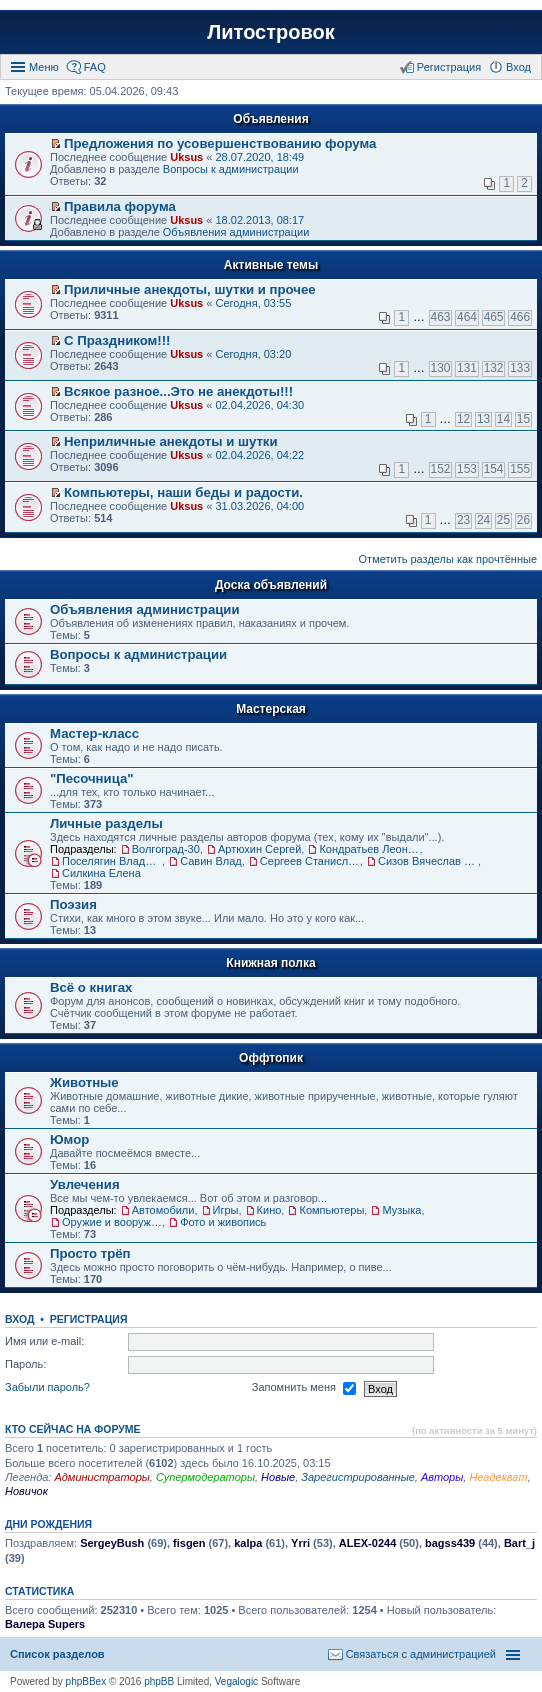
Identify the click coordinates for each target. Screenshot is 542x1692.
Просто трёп (90, 1253)
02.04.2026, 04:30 (259, 405)
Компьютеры (331, 1210)
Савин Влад (211, 861)
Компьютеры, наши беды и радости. (183, 492)
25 (503, 520)
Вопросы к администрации (231, 169)
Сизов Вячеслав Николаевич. (428, 861)
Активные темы (271, 265)
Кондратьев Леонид (369, 849)
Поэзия (73, 904)
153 (467, 469)
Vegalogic (236, 1681)
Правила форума (120, 206)
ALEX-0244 (367, 1543)
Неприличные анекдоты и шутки (171, 441)
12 (463, 419)
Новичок (26, 1491)
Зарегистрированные (358, 1477)
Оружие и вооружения (112, 1222)
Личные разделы (106, 823)
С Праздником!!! (117, 340)
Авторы (442, 1477)
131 (467, 368)
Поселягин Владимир (112, 861)
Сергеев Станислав (310, 861)
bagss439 (450, 1543)
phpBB (159, 1681)
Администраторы (101, 1477)
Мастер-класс (94, 733)
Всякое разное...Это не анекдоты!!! (178, 391)
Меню (44, 67)
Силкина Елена (101, 873)
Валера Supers (45, 1624)
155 (520, 469)
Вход (19, 1319)
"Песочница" (92, 778)
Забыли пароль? (47, 1388)
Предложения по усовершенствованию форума (220, 143)
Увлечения (85, 1184)
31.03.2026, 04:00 (259, 506)
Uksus (186, 157)
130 (441, 368)
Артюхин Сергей (259, 849)
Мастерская (271, 709)
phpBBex (86, 1681)
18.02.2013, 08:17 (259, 220)
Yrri (300, 1543)
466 (520, 317)
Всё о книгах (91, 987)
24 (483, 520)
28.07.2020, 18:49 (259, 157)
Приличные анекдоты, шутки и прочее (190, 289)
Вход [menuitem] (518, 67)
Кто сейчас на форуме (73, 1429)
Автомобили (163, 1210)
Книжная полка (270, 963)
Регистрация (89, 1319)
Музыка (401, 1210)
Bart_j (519, 1543)
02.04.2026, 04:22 (259, 455)
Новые (278, 1477)
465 (494, 317)
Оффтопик (271, 1058)
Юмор (69, 1139)
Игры (226, 1210)
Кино (269, 1210)
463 (441, 317)
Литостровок (270, 32)
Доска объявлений (271, 585)
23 (463, 520)
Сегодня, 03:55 (253, 303)
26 (523, 520)
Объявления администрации (236, 232)
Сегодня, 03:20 (253, 354)
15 (523, 419)
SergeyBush (112, 1543)
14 (503, 419)
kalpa (248, 1543)
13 (483, 419)
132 (494, 368)
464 (467, 317)
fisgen (189, 1543)
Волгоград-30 (166, 849)
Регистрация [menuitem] (449, 67)
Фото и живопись (223, 1222)
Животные (84, 1082)
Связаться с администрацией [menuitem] (421, 1654)
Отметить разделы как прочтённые (448, 559)
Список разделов (57, 1654)
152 (441, 469)
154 (494, 469)
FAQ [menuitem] (95, 67)
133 (520, 368)
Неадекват (498, 1477)
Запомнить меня (304, 1389)
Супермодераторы (205, 1477)
